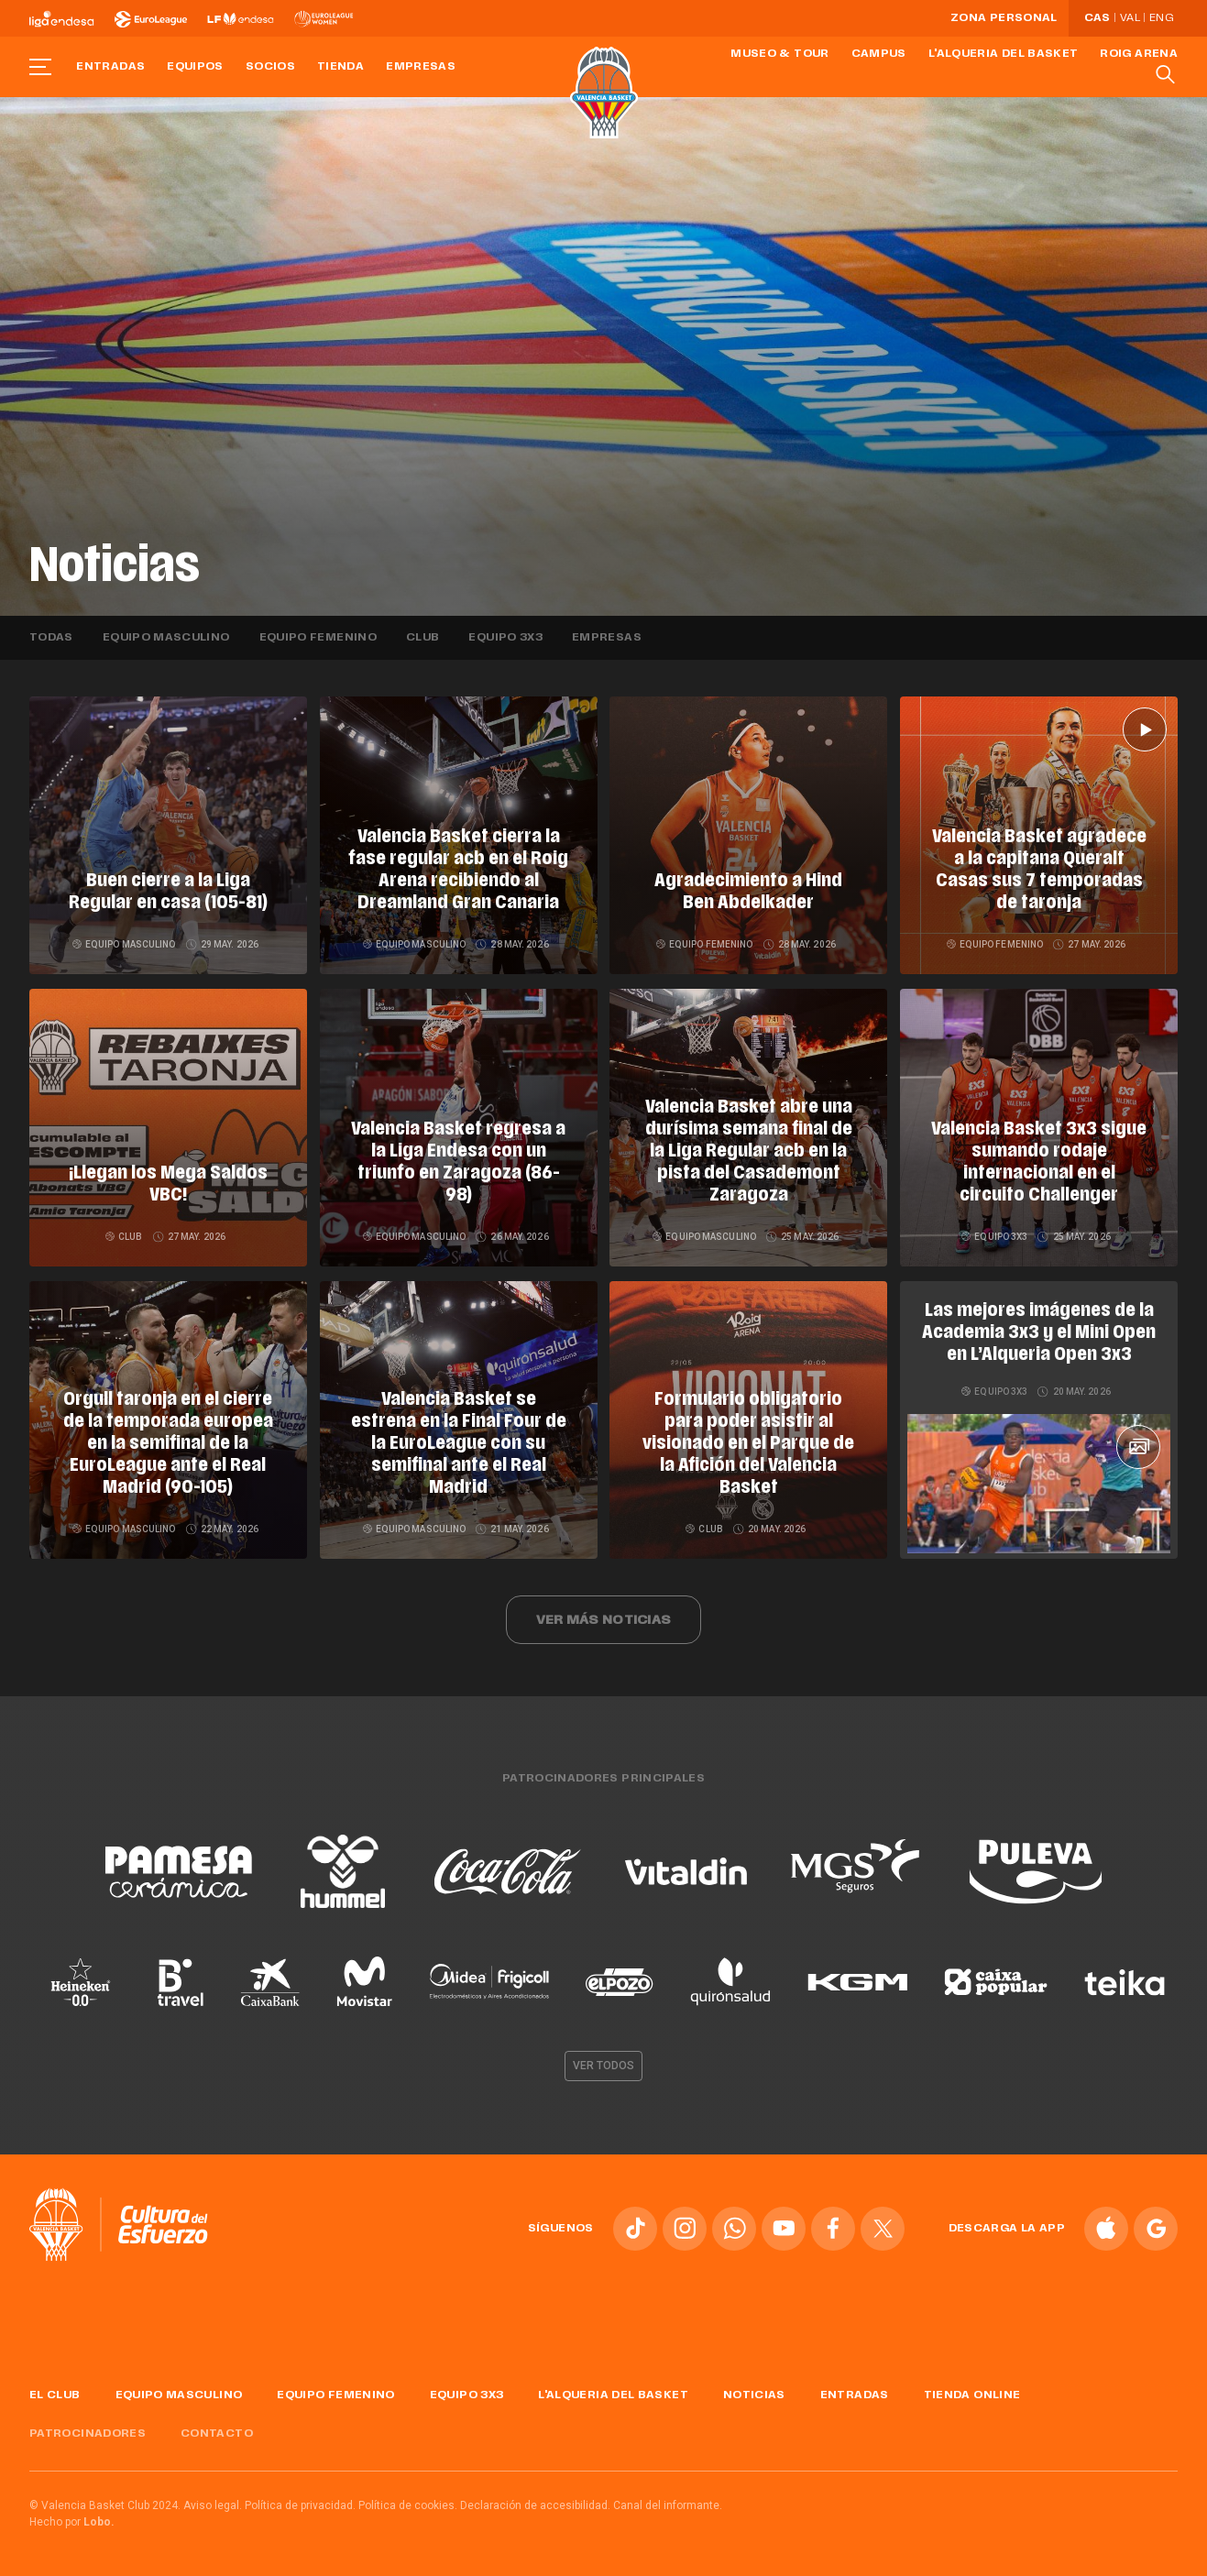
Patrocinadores (87, 2433)
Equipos (195, 66)
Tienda (340, 66)
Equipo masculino (166, 637)
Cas (1097, 18)
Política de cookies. (407, 2505)
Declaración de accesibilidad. (535, 2505)
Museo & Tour (779, 54)
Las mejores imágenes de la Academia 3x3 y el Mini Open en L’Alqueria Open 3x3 (1039, 1333)
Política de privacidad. (300, 2505)
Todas (51, 637)
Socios (270, 66)
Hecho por (72, 2522)
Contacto (217, 2433)
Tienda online (972, 2395)
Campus (878, 54)
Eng (1161, 18)
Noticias (754, 2395)
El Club (55, 2395)
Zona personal (1004, 18)
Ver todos (604, 2065)
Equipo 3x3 (505, 637)
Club (422, 637)
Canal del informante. (667, 2505)
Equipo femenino (318, 637)
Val (1130, 18)
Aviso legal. (212, 2505)
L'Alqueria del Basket (1003, 54)
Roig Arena (1139, 54)
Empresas (420, 66)
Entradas (110, 66)
